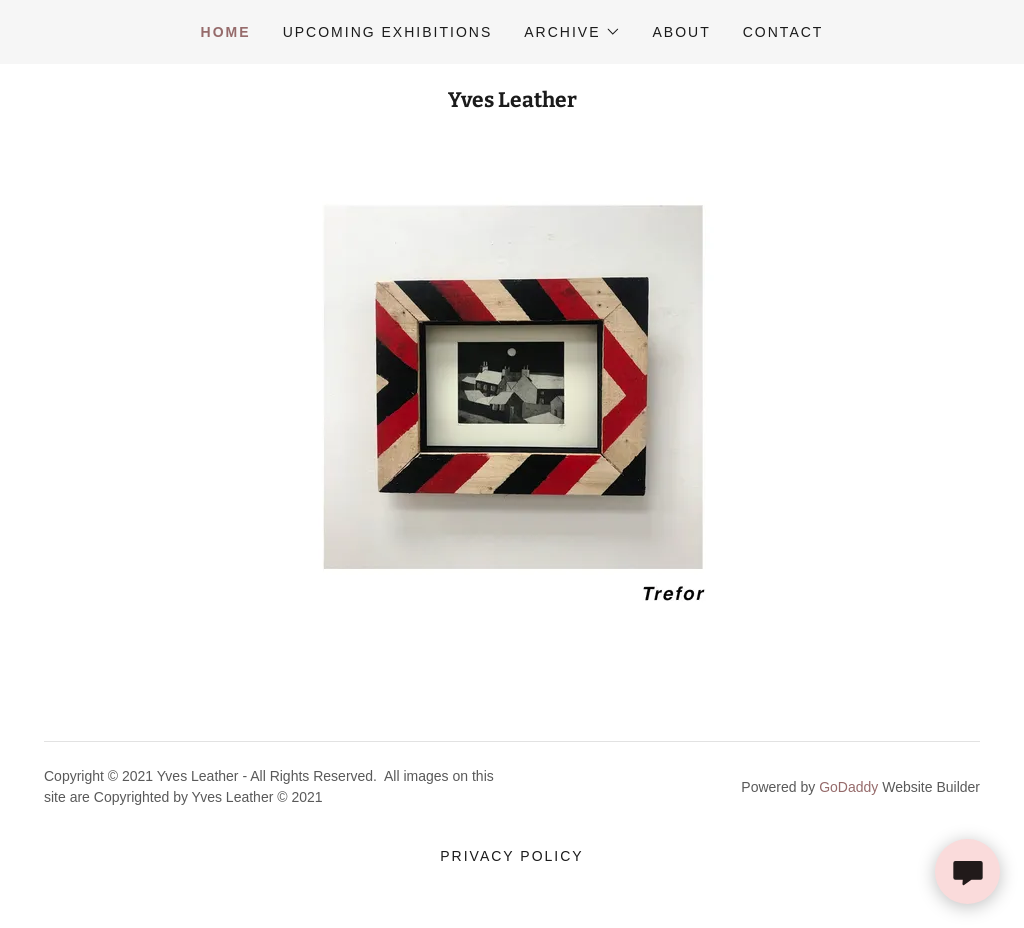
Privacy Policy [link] (511, 856)
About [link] (682, 32)
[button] (572, 32)
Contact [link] (783, 32)
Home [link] (226, 32)
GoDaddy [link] (848, 787)
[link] (512, 101)
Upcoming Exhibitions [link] (388, 32)
